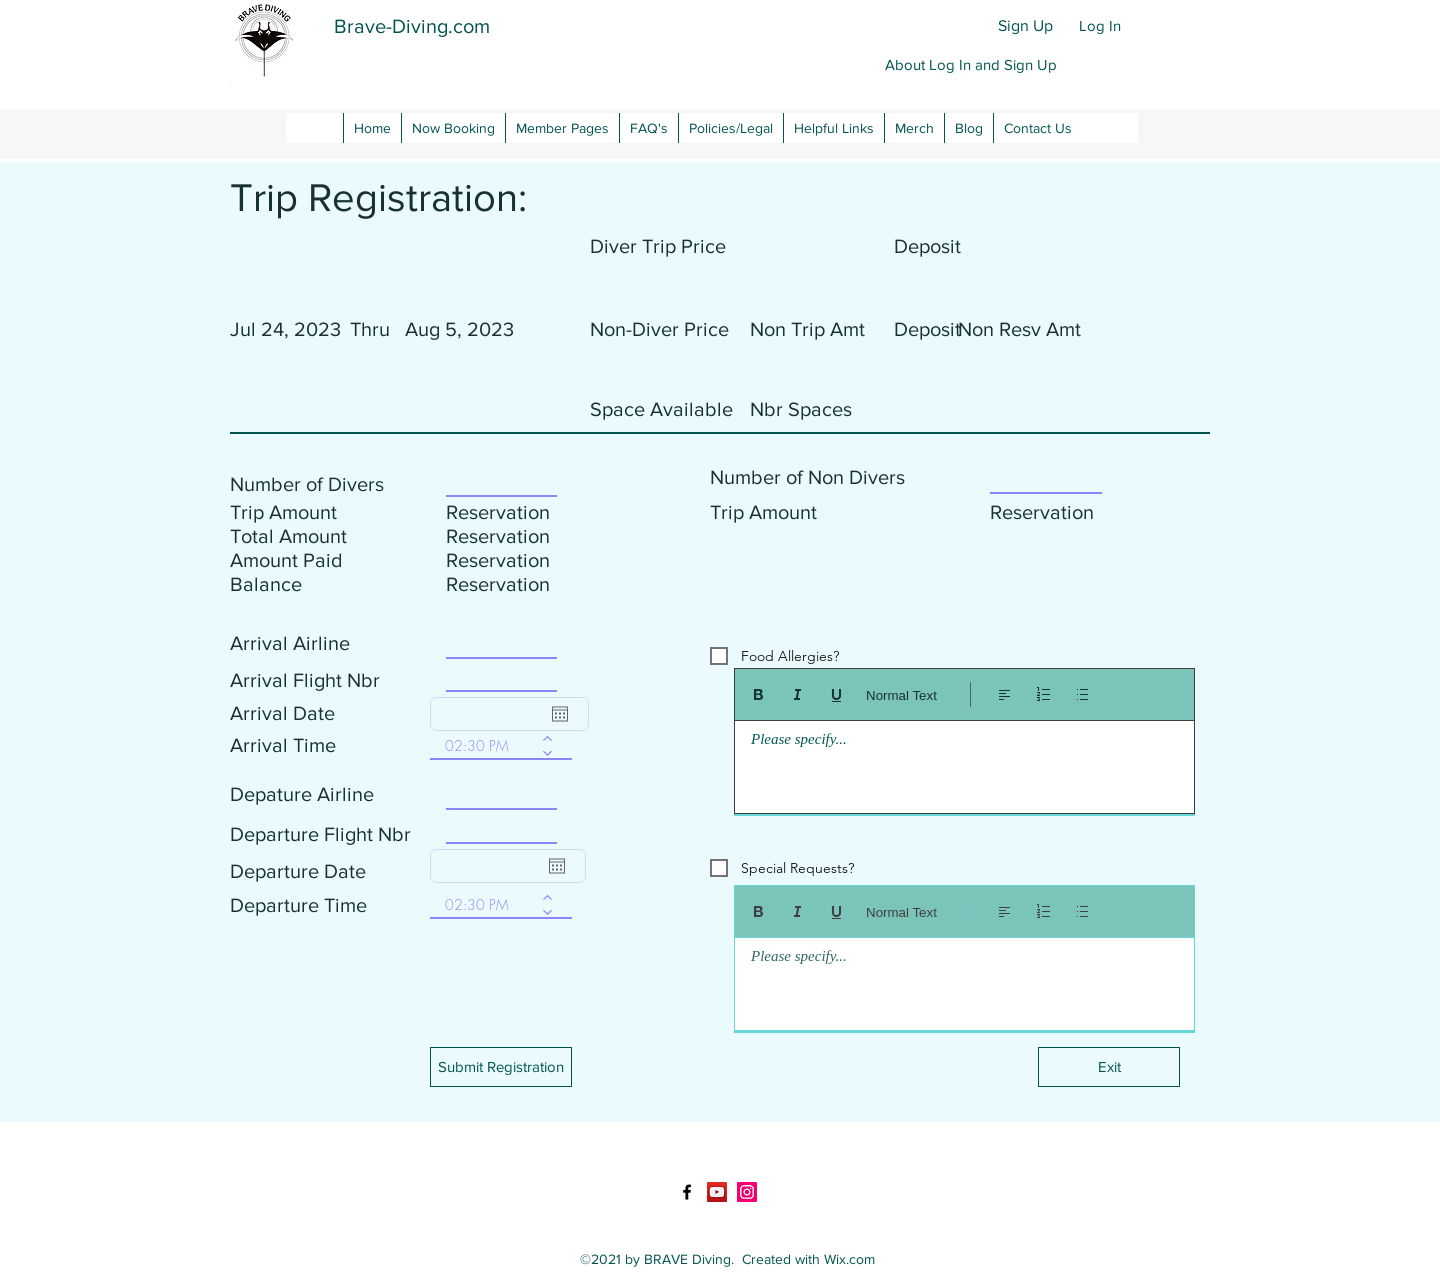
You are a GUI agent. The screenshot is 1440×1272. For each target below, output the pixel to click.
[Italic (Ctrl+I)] (797, 694)
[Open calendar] (560, 714)
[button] (971, 65)
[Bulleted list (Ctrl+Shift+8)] (1082, 694)
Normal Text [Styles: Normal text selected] (901, 695)
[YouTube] (717, 1192)
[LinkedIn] (747, 1192)
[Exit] (1109, 1067)
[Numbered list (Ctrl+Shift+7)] (1043, 694)
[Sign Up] (1025, 26)
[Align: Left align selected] (1004, 694)
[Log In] (1100, 26)
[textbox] (964, 761)
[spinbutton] (486, 745)
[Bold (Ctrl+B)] (758, 694)
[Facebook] (687, 1192)
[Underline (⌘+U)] (836, 694)
